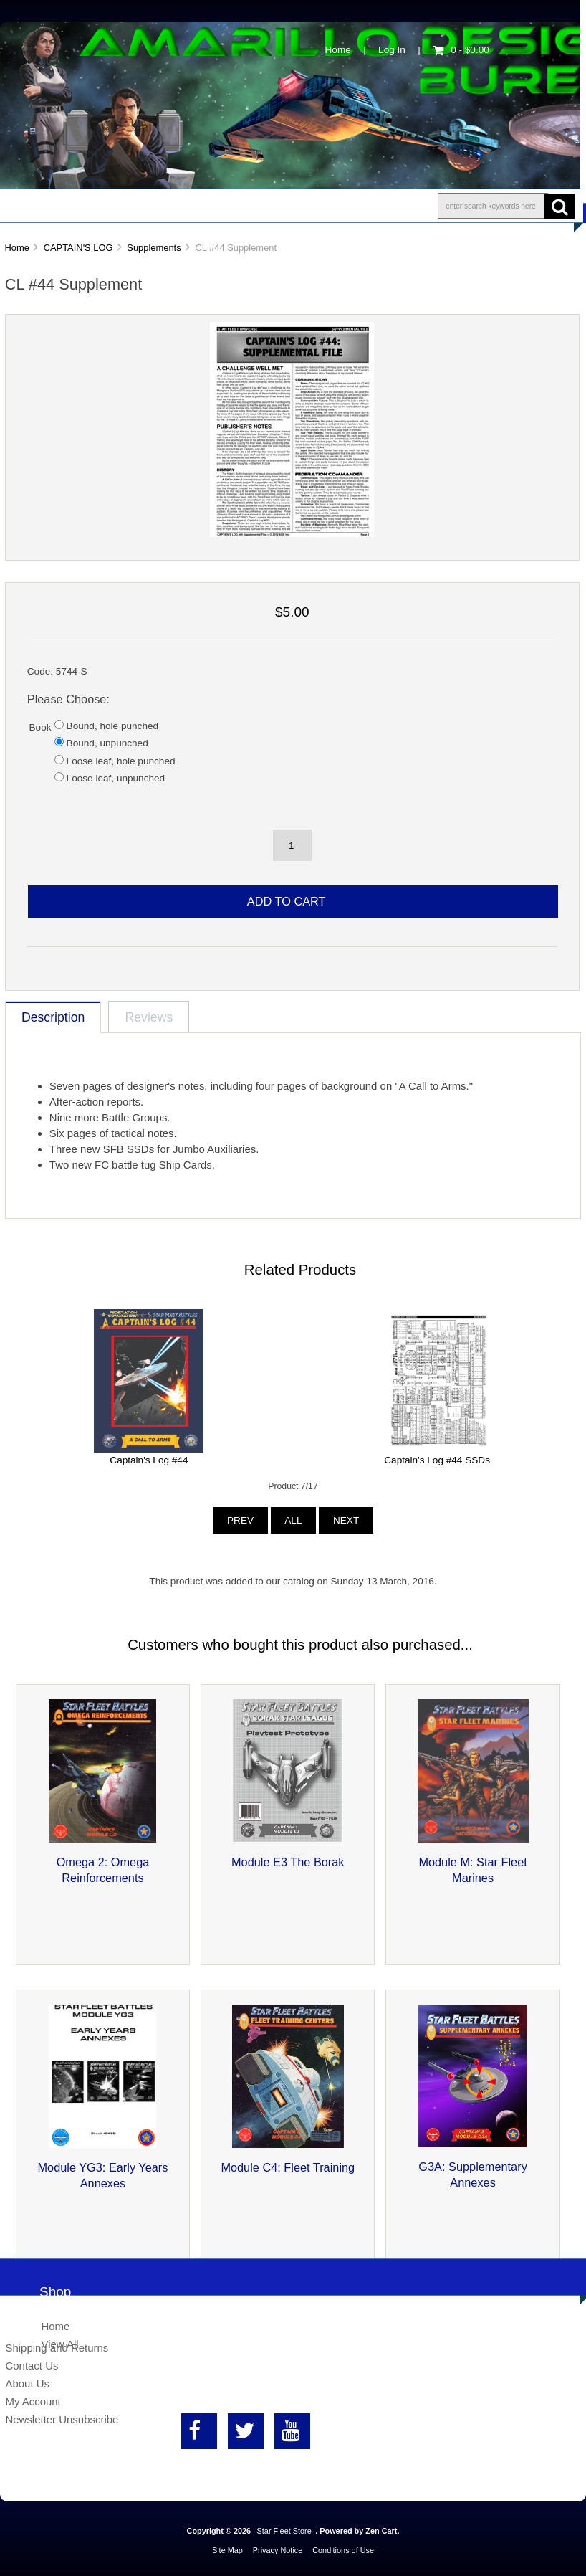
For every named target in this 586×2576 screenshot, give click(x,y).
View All (59, 2344)
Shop (54, 206)
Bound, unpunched (107, 743)
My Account (32, 2401)
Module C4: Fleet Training (288, 2167)
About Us (143, 206)
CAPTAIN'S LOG (78, 247)
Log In (391, 49)
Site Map (227, 2550)
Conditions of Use (343, 2550)
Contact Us (360, 206)
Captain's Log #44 (149, 1460)
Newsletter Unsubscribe (61, 2419)
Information (249, 206)
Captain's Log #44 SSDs (437, 1460)
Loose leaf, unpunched (116, 778)
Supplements (154, 247)
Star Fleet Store (284, 2531)
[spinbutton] (292, 845)
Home (338, 49)
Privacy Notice (278, 2550)
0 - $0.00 (461, 49)
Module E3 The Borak (287, 1861)
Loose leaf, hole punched (121, 761)
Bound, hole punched (113, 726)
